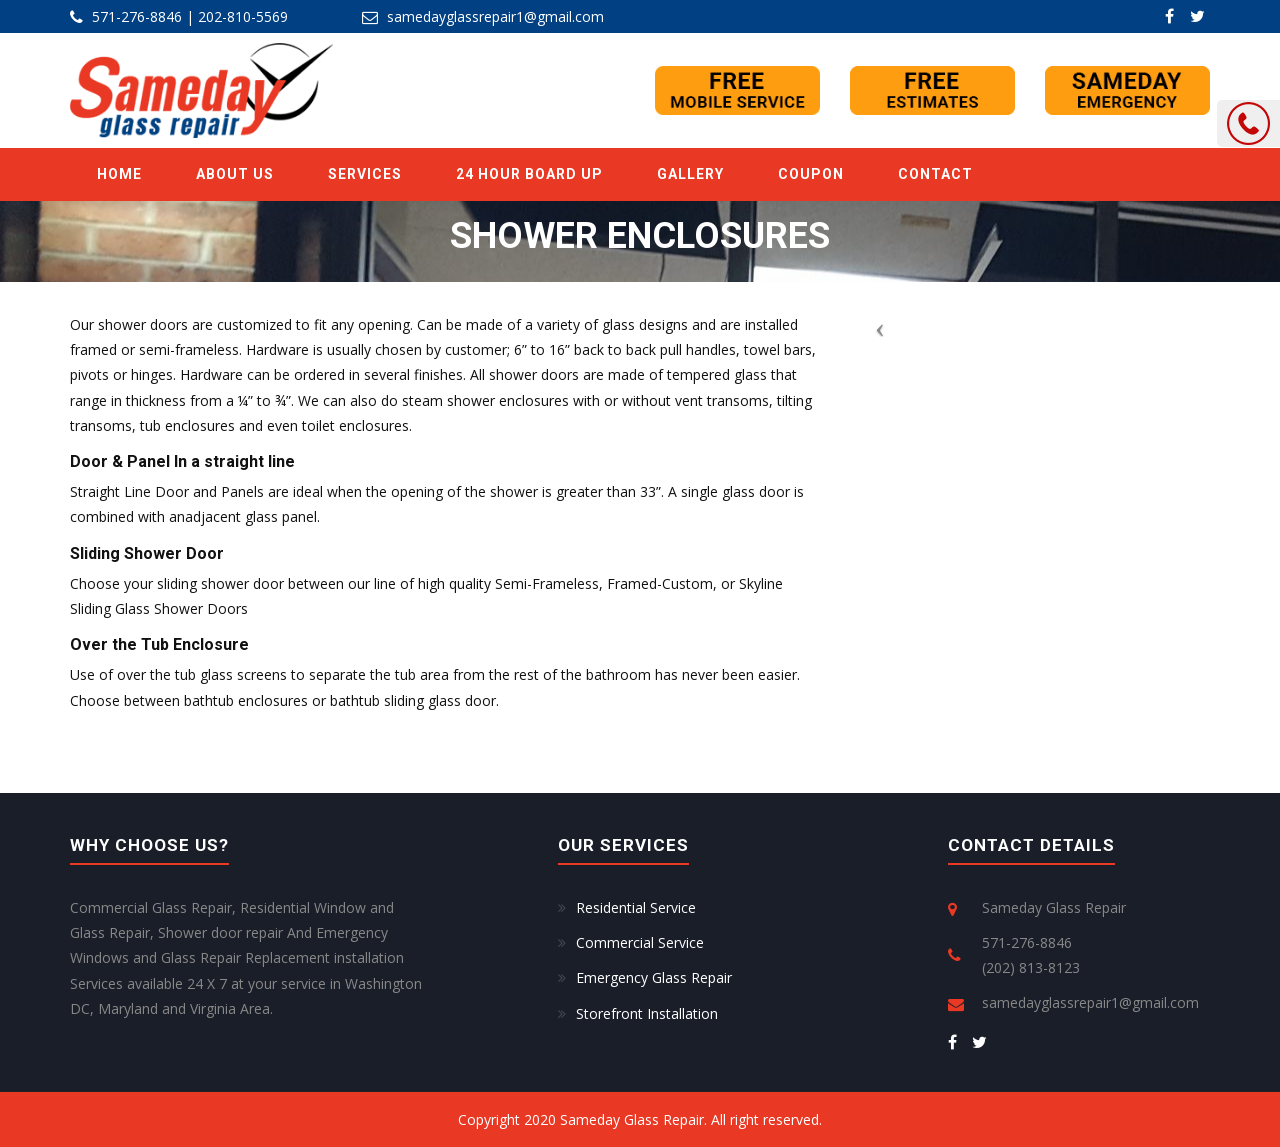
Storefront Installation (647, 1013)
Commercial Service (640, 942)
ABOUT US (235, 174)
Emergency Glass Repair (654, 977)
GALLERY (690, 174)
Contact (935, 174)
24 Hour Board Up (529, 174)
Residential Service (636, 907)
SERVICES (365, 174)
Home (119, 174)
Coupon (811, 174)
